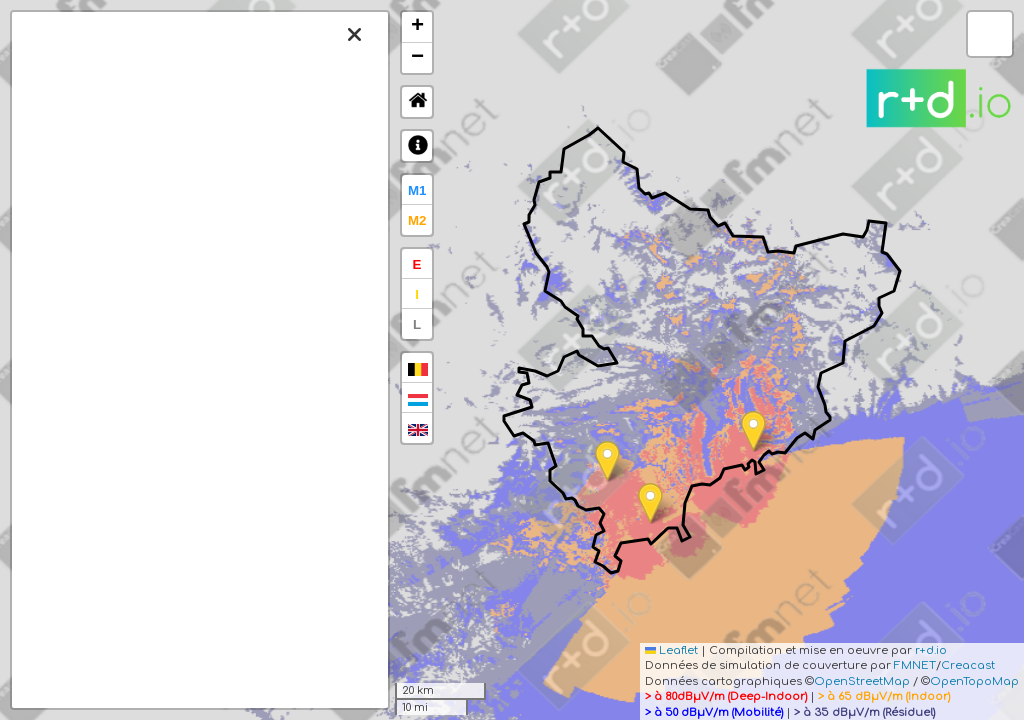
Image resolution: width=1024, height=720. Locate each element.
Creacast (968, 665)
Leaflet (671, 650)
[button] (753, 431)
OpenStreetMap (862, 681)
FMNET (915, 665)
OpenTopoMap (974, 681)
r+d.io (931, 650)
